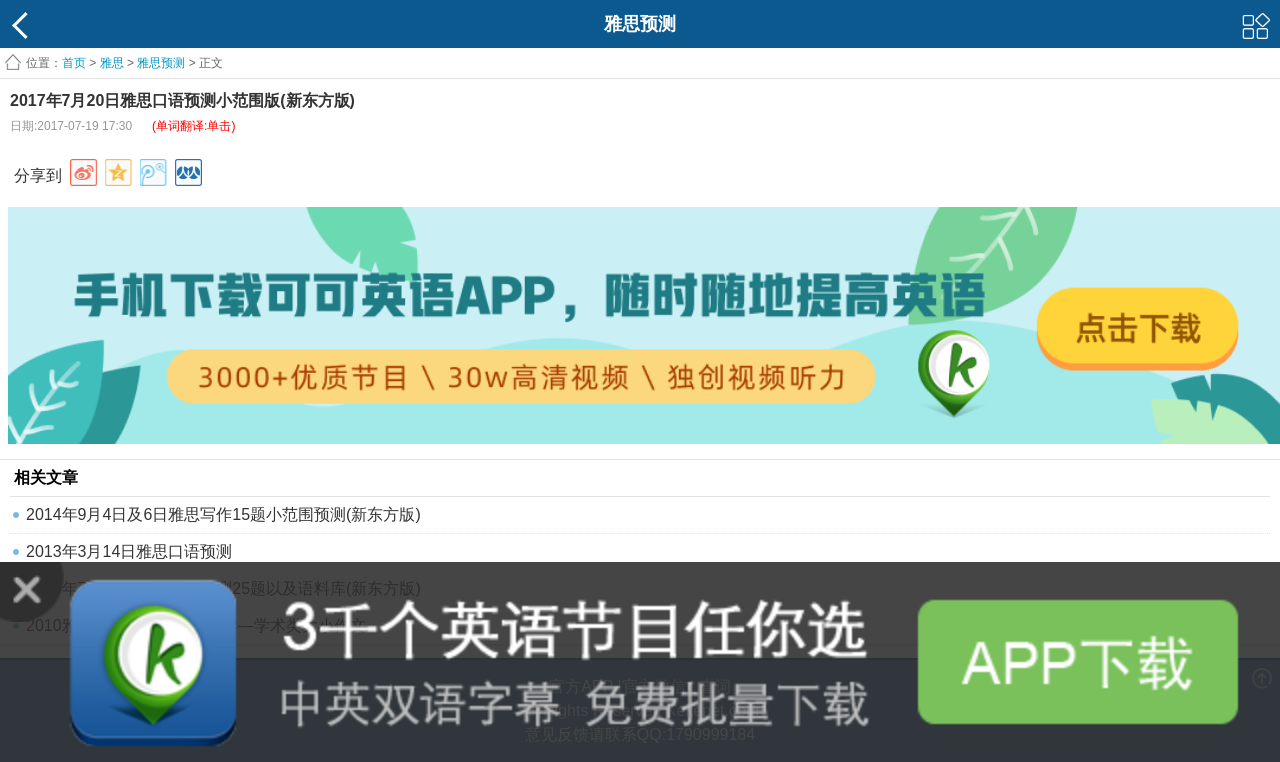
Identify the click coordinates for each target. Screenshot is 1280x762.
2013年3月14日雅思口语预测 (129, 551)
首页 (74, 63)
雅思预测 (161, 63)
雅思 (112, 63)
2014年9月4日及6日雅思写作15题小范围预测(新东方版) (223, 514)
